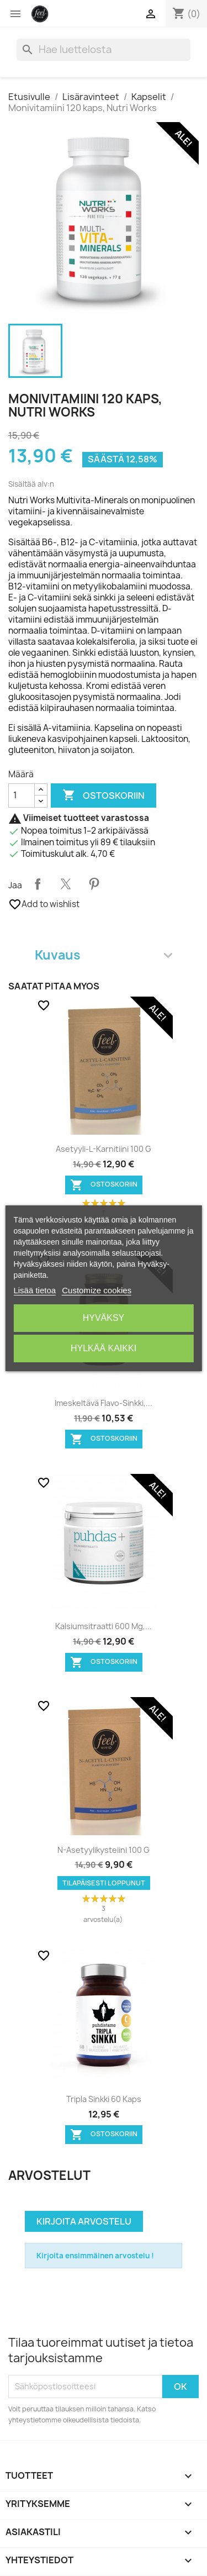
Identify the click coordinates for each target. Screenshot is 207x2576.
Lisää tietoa (34, 1290)
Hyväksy (104, 1318)
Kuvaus (103, 954)
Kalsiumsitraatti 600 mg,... (103, 1626)
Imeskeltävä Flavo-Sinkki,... (103, 1403)
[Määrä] (21, 795)
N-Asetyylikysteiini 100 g (103, 1850)
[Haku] (103, 50)
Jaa (37, 884)
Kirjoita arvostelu (83, 2221)
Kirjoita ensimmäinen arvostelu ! (95, 2256)
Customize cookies (96, 1290)
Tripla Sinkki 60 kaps (103, 2099)
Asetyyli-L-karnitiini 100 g (103, 1149)
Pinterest (94, 884)
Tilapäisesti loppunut (103, 1883)
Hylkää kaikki (103, 1348)
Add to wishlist (43, 904)
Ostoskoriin (103, 795)
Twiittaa (66, 884)
